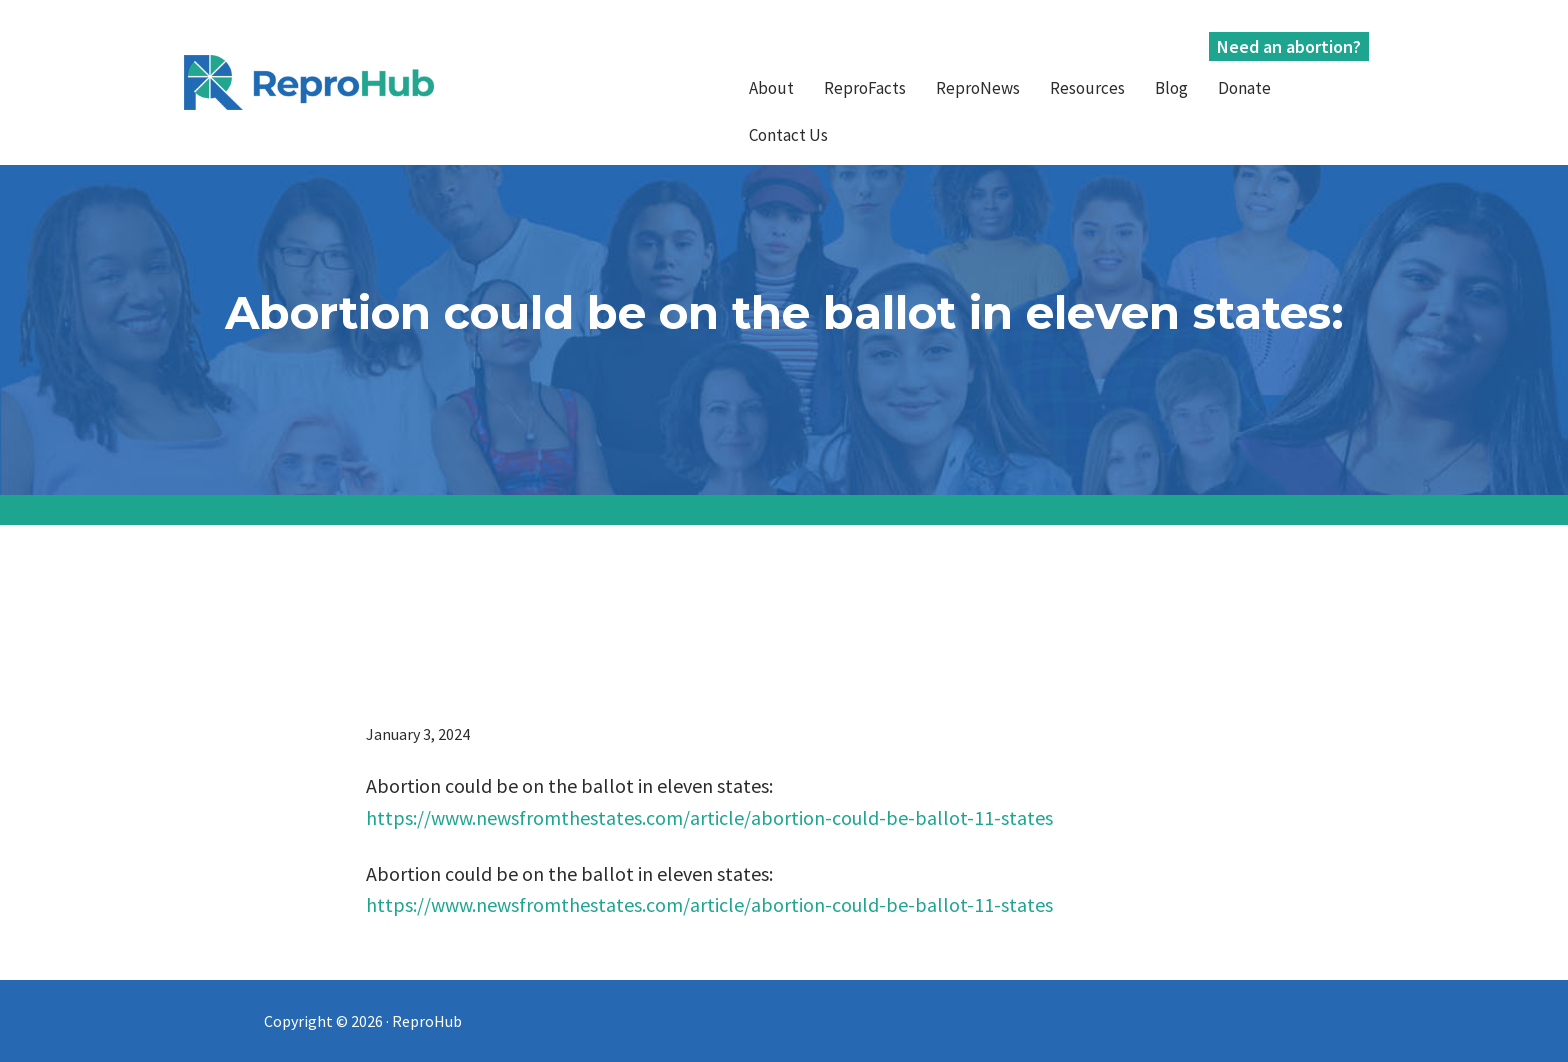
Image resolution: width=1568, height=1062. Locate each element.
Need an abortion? (1289, 46)
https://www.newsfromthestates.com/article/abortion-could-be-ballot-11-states (709, 817)
